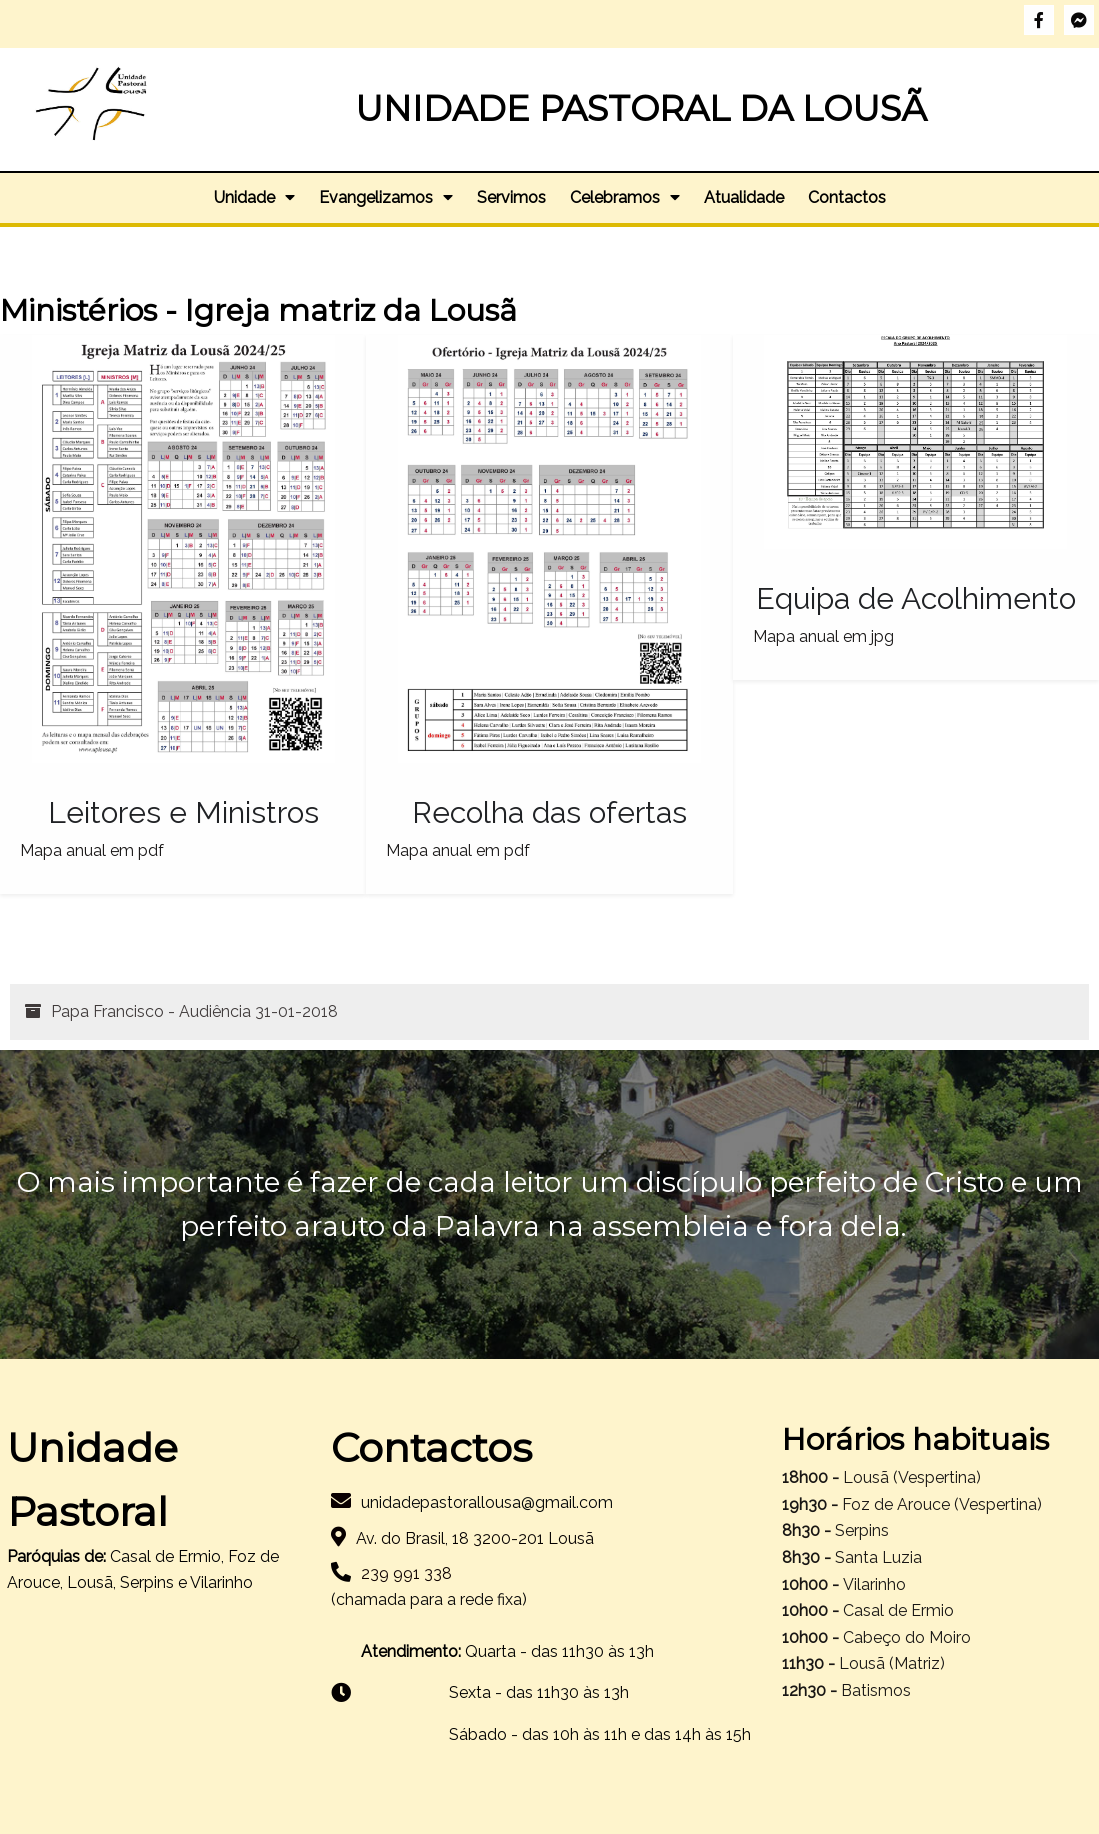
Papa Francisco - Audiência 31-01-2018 (194, 1011)
